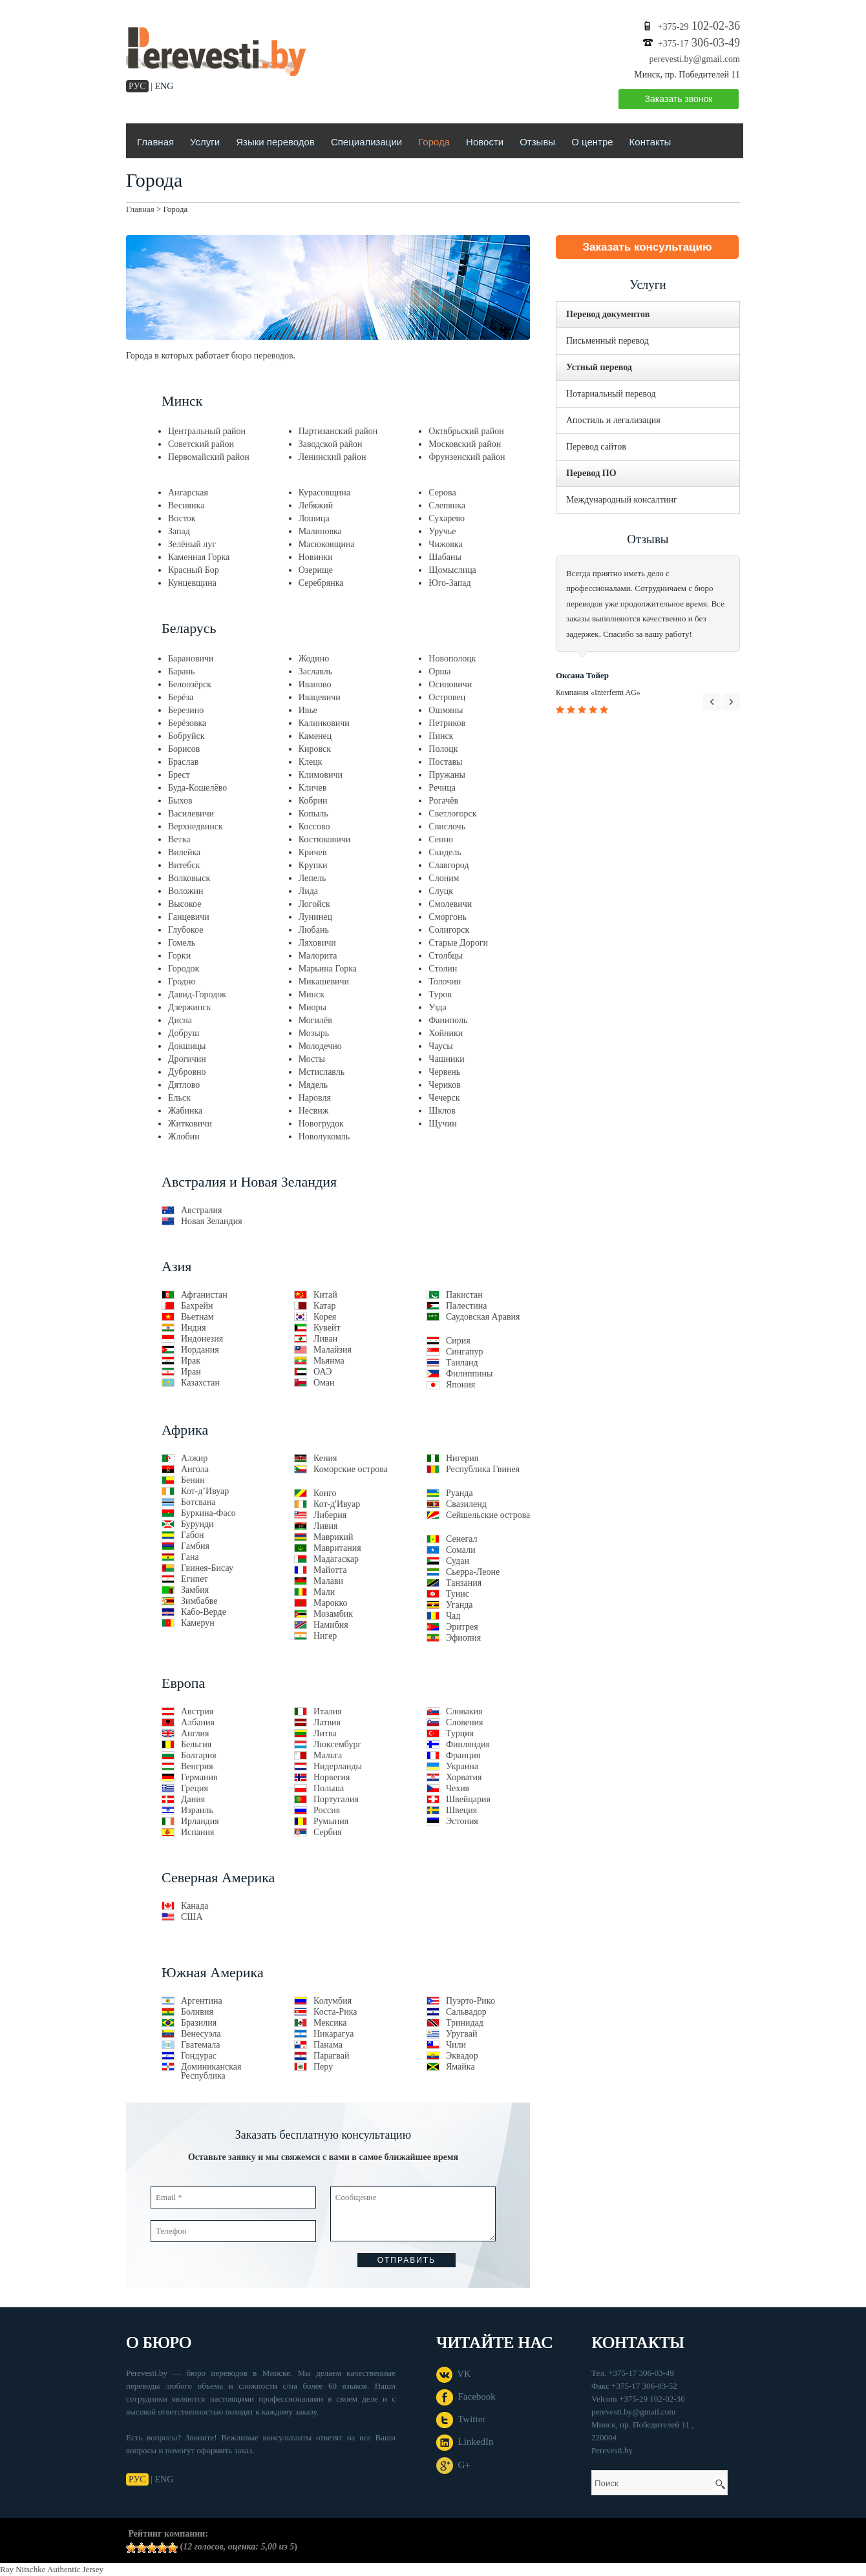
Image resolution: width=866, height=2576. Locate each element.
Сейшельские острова (488, 1515)
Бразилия (198, 2023)
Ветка (179, 839)
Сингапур (464, 1351)
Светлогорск (452, 813)
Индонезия (202, 1339)
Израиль (197, 1810)
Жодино (314, 658)
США (192, 1917)
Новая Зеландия (211, 1221)
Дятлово (184, 1085)
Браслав (183, 762)
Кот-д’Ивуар (205, 1491)
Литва (325, 1733)
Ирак (190, 1361)
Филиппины (469, 1373)
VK (453, 2374)
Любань (314, 930)
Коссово (314, 826)
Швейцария (468, 1799)
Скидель (444, 852)
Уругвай (461, 2034)
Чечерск (443, 1098)
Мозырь (314, 1033)
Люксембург (337, 1744)
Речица (442, 788)
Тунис (457, 1594)
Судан (457, 1561)
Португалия (336, 1799)
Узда (437, 1007)
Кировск (315, 749)
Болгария (198, 1755)
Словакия (464, 1711)
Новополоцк (452, 658)
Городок (183, 968)
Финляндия (468, 1744)
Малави (328, 1581)
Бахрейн (197, 1306)
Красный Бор (193, 570)
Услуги (205, 141)
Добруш (183, 1033)
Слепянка (446, 505)
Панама (328, 2045)
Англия (195, 1733)
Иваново (315, 684)
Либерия (329, 1515)
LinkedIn (464, 2441)
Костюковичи (325, 839)
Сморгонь (447, 917)
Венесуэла (201, 2034)
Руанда (459, 1493)
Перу (323, 2067)
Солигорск (448, 930)
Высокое (184, 904)
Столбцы (445, 956)
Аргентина (201, 2001)
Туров (439, 994)
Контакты (650, 141)
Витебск (184, 865)
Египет (194, 1579)
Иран (191, 1371)
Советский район (201, 444)
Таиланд (462, 1362)
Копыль (313, 813)
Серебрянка (321, 583)
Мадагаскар (336, 1559)
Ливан (325, 1339)
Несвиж (314, 1111)
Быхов (180, 800)
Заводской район (331, 444)
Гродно (181, 981)
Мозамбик (333, 1614)
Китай (325, 1295)
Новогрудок (321, 1123)
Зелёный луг (192, 544)
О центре (592, 141)
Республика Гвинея (483, 1469)
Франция (463, 1755)
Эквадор (462, 2056)
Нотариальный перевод (611, 394)
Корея (324, 1317)
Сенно (440, 839)
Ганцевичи (188, 917)
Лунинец (315, 917)
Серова (442, 492)
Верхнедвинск (195, 826)
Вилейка (184, 852)
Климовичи (321, 775)
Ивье (308, 710)
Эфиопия (463, 1638)
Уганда (459, 1605)
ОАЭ (322, 1371)
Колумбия (332, 2001)
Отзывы (537, 141)
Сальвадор (466, 2012)
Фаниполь (447, 1020)
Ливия (325, 1526)
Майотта (330, 1570)
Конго (325, 1493)
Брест (179, 775)
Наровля (315, 1098)
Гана (190, 1557)
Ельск (179, 1098)
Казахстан (200, 1382)
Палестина (466, 1306)
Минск (311, 994)
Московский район (464, 444)
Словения (464, 1722)
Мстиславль (321, 1072)
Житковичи (190, 1123)
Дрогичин (187, 1059)
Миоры (312, 1007)
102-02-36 (699, 25)
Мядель (313, 1085)
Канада (194, 1906)
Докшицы (187, 1046)
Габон (192, 1535)
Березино (186, 710)
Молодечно (320, 1046)
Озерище (316, 570)
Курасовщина (324, 492)
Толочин (444, 981)
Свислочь (446, 826)
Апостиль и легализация (613, 420)
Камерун (198, 1623)
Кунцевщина (192, 583)
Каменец (315, 736)
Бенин (193, 1480)
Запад (179, 531)
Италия (327, 1711)
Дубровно (187, 1072)
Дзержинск (189, 1007)
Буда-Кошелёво (197, 788)
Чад (453, 1616)
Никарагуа (333, 2034)
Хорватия (464, 1777)
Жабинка (185, 1111)
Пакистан (464, 1295)
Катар (324, 1306)
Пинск (440, 736)
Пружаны (446, 775)
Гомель (181, 943)
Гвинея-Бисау (207, 1568)
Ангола (195, 1469)
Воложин (185, 891)
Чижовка (445, 544)
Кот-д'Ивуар (336, 1504)
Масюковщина (327, 544)
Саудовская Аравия (483, 1317)
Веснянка (186, 505)
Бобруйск (186, 736)
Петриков (446, 723)
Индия (193, 1328)
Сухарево (446, 518)
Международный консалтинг (621, 499)
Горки (179, 956)
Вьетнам (197, 1317)
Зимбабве (199, 1601)
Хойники (445, 1033)
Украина (462, 1766)
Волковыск (189, 878)
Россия (326, 1810)
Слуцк (440, 891)
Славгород (448, 865)
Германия (199, 1777)
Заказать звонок (679, 99)
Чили (456, 2045)
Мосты (312, 1059)
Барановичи (191, 658)
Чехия (457, 1788)
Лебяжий (316, 505)
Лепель (312, 878)
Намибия (330, 1625)
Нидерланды (337, 1766)
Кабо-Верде (203, 1612)
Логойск (314, 904)
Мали (324, 1592)
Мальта (327, 1755)
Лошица (314, 518)
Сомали (461, 1550)
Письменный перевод (607, 341)
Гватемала (200, 2045)
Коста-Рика (335, 2012)
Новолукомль (324, 1136)
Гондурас (198, 2056)
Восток (182, 518)
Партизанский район (338, 431)
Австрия (197, 1711)
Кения (325, 1458)
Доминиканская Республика (211, 2071)
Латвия (327, 1722)
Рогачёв (443, 800)
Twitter (460, 2419)
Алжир (194, 1458)
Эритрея (462, 1627)
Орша (439, 671)
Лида (308, 891)
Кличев (313, 788)
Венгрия (197, 1766)
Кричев (313, 852)
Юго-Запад (449, 583)
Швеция (461, 1810)
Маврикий (333, 1537)
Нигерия (462, 1458)
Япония (460, 1384)
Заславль (315, 671)
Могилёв (315, 1020)
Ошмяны (445, 710)
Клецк (310, 762)
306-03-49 (699, 42)
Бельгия (196, 1744)
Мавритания (337, 1548)
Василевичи (191, 813)
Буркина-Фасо (208, 1513)
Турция (460, 1733)
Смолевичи (450, 904)
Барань (181, 671)
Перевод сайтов (596, 447)
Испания (197, 1832)
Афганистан (204, 1295)
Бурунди (197, 1524)
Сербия (327, 1832)
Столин (442, 968)
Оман (324, 1382)
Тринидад (464, 2023)
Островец (446, 697)
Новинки (316, 557)
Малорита (318, 956)
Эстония (462, 1821)
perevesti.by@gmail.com (695, 59)
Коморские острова (350, 1469)
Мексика (329, 2023)
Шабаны (444, 557)
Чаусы (440, 1046)
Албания (198, 1722)
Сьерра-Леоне (473, 1572)
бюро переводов (262, 355)
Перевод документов (608, 314)
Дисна (180, 1020)
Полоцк (443, 749)
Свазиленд (466, 1504)
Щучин (442, 1123)
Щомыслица (452, 570)
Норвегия (331, 1777)
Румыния (330, 1821)
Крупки (313, 865)
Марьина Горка (328, 968)
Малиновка (320, 531)
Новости (484, 141)
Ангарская (188, 492)
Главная (155, 141)
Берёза (180, 697)
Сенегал (462, 1539)
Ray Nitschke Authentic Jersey (51, 2569)
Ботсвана (198, 1502)
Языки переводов (275, 141)
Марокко (330, 1603)
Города (434, 141)
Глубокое (185, 930)
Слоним (443, 878)
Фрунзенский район (466, 457)
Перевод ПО (591, 473)
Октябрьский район (465, 431)
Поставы (445, 762)
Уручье (442, 531)
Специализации (366, 141)
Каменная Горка (198, 557)
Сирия (458, 1340)
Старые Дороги (458, 943)
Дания (193, 1799)
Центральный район (207, 431)
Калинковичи (324, 723)
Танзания (463, 1583)
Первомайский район (208, 457)
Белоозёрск (189, 684)
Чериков (444, 1085)
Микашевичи (324, 981)
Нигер (325, 1636)
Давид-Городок (197, 994)
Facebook (466, 2396)
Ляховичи (317, 943)
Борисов (184, 749)
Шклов (442, 1111)
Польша (328, 1788)
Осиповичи (450, 684)
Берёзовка (187, 723)
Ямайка (460, 2067)
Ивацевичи (320, 697)
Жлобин (184, 1136)
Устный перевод (599, 367)
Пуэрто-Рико (470, 2001)
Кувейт (327, 1328)
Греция (194, 1788)
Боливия (197, 2012)
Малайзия (332, 1350)
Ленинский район (332, 457)
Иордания (200, 1350)
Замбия (195, 1590)
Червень (444, 1072)
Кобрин (313, 800)
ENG (164, 86)
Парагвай (331, 2056)
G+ (453, 2465)
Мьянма (328, 1361)
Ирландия (200, 1821)
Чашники (446, 1059)
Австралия (201, 1210)
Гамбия (195, 1546)
